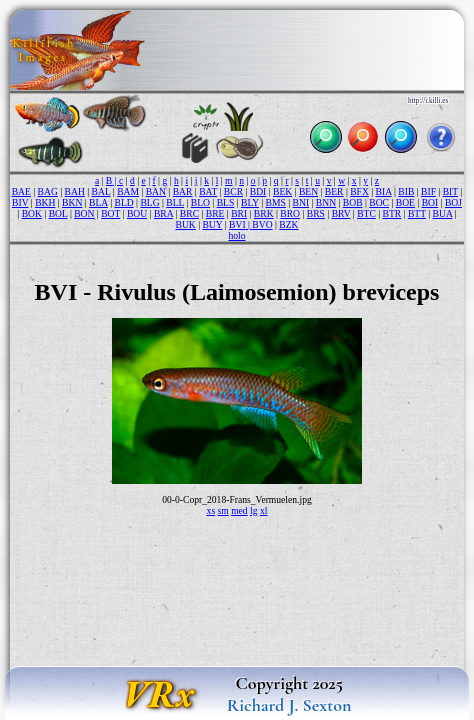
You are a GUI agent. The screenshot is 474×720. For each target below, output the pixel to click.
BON (84, 213)
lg (253, 510)
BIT (450, 191)
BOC (379, 202)
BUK (185, 224)
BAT (208, 191)
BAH (75, 191)
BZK (288, 224)
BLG (149, 202)
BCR (233, 191)
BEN (308, 191)
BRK (264, 213)
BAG (48, 191)
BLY (250, 202)
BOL (58, 213)
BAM (128, 191)
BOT (110, 213)
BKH (45, 202)
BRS (316, 213)
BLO (200, 202)
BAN (156, 191)
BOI (430, 202)
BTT (417, 213)
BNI (301, 202)
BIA (384, 191)
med (239, 510)
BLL (175, 202)
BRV (341, 213)
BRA (163, 213)
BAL (101, 191)
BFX (359, 191)
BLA (98, 202)
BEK (282, 191)
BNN (326, 202)
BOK (32, 213)
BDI (258, 191)
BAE (21, 191)
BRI (239, 213)
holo (236, 235)
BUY (212, 224)
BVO (262, 224)
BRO (290, 213)
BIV (20, 202)
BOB (353, 202)
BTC (366, 213)
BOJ (453, 202)
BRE (215, 213)
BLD (123, 202)
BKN (72, 202)
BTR (392, 213)
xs (211, 510)
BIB (406, 191)
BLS (226, 202)
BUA (443, 213)
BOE (405, 202)
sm (223, 510)
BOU (137, 213)
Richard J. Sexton (289, 705)
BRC (189, 213)
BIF (428, 191)
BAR (183, 191)
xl (263, 510)
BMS (276, 202)
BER (334, 191)
